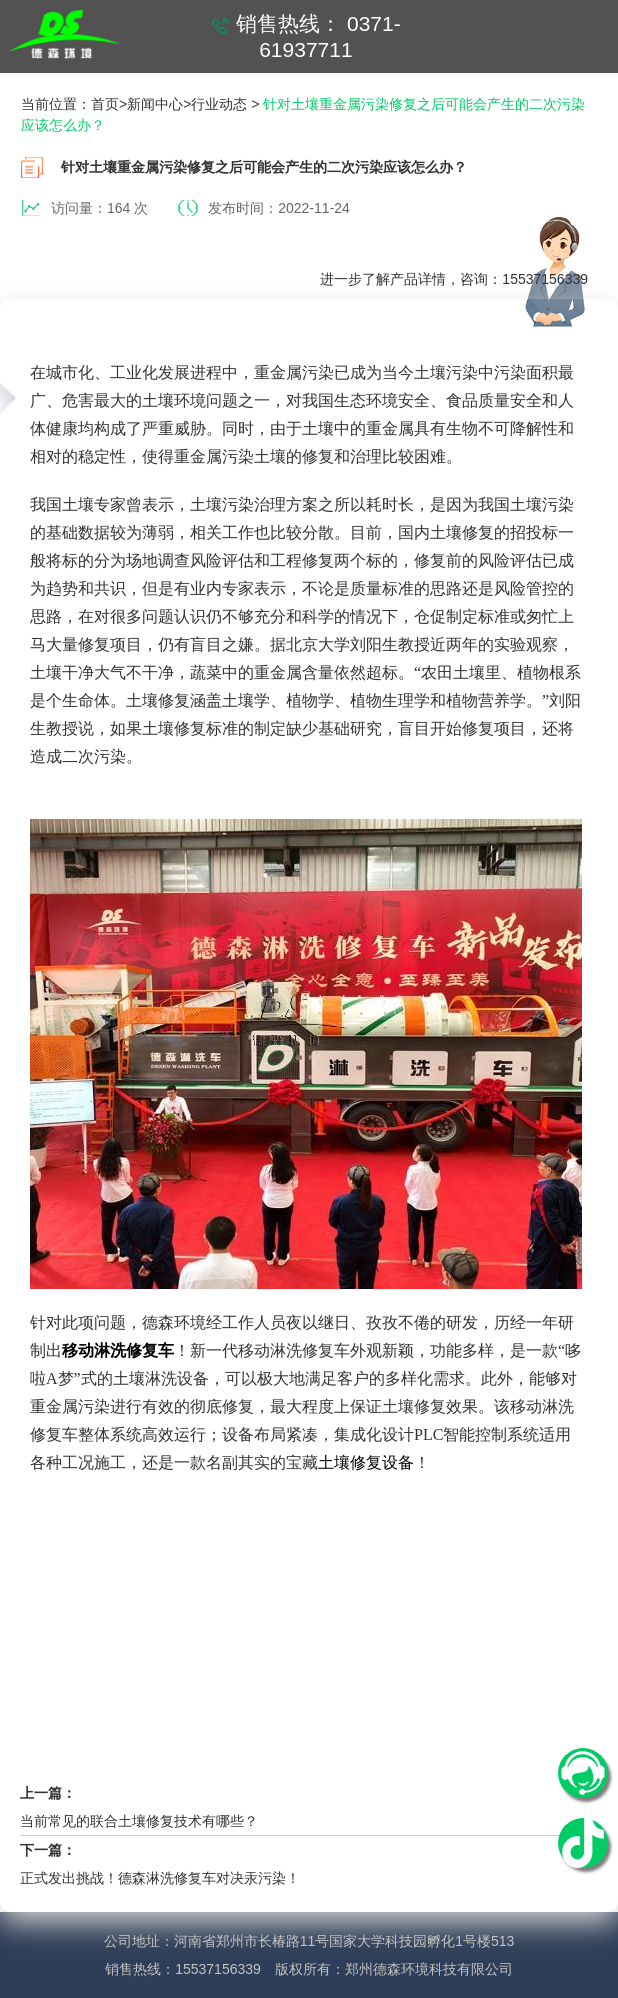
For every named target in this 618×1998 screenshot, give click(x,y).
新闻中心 (155, 104)
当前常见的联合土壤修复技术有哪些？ (139, 1821)
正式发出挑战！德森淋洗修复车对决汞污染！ (160, 1878)
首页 (105, 104)
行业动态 (219, 104)
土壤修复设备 (366, 1462)
